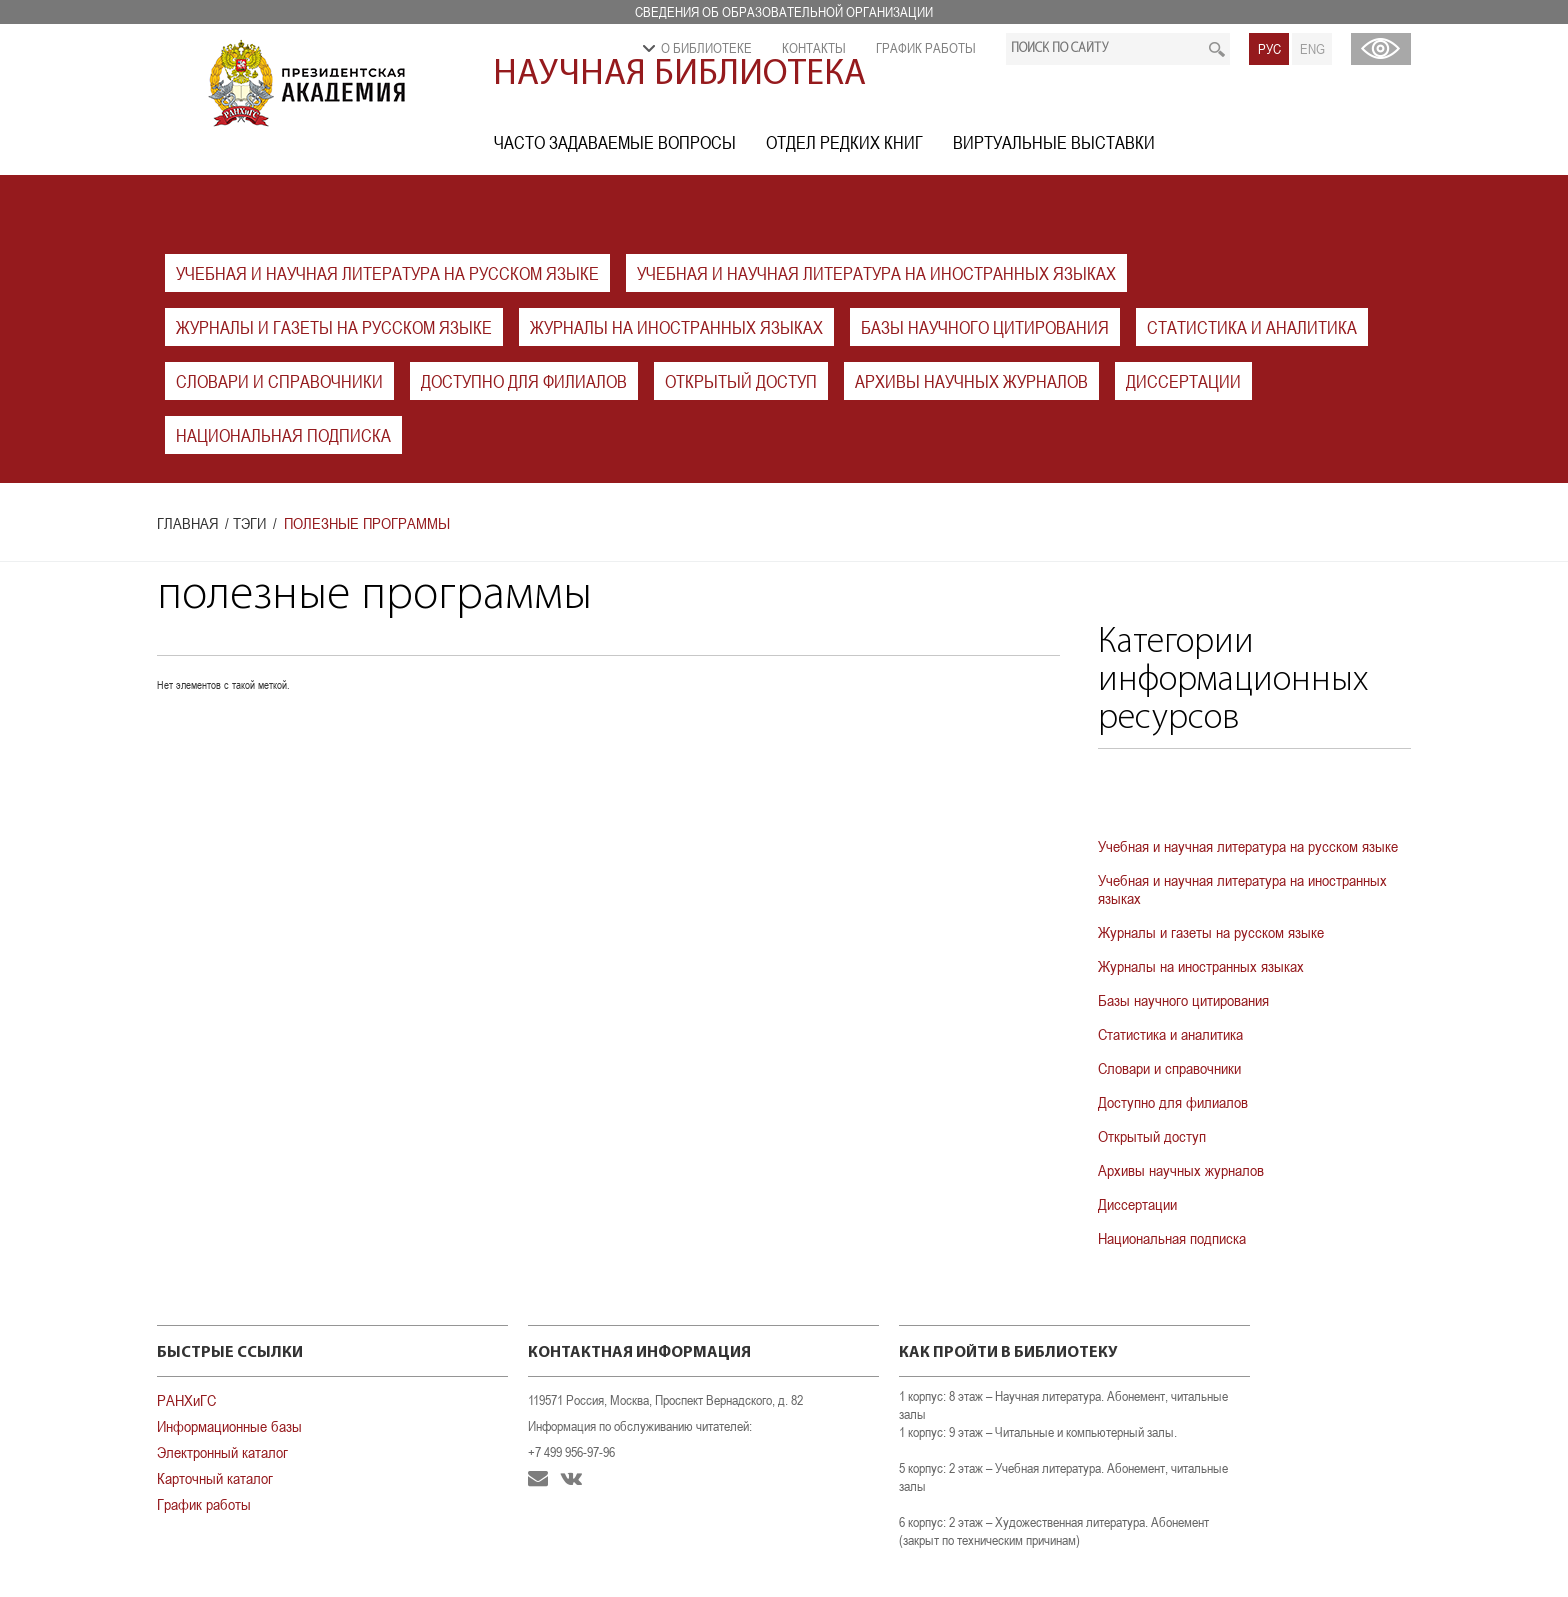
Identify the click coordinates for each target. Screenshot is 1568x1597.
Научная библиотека (679, 75)
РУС (1269, 49)
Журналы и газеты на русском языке (334, 327)
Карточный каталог (215, 1478)
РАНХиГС (186, 1400)
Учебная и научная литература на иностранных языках (876, 273)
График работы (926, 48)
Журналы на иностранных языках (676, 327)
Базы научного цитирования (985, 327)
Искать (1216, 49)
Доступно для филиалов (524, 381)
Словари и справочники (279, 381)
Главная (187, 523)
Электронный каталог (222, 1452)
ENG (1312, 49)
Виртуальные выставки (1054, 142)
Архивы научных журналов (971, 381)
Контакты (814, 48)
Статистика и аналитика (1252, 327)
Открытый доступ (741, 381)
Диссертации (1183, 381)
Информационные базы (229, 1426)
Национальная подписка (283, 435)
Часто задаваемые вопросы (615, 142)
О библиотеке (706, 48)
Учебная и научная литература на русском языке (387, 273)
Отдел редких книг (844, 142)
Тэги (249, 523)
